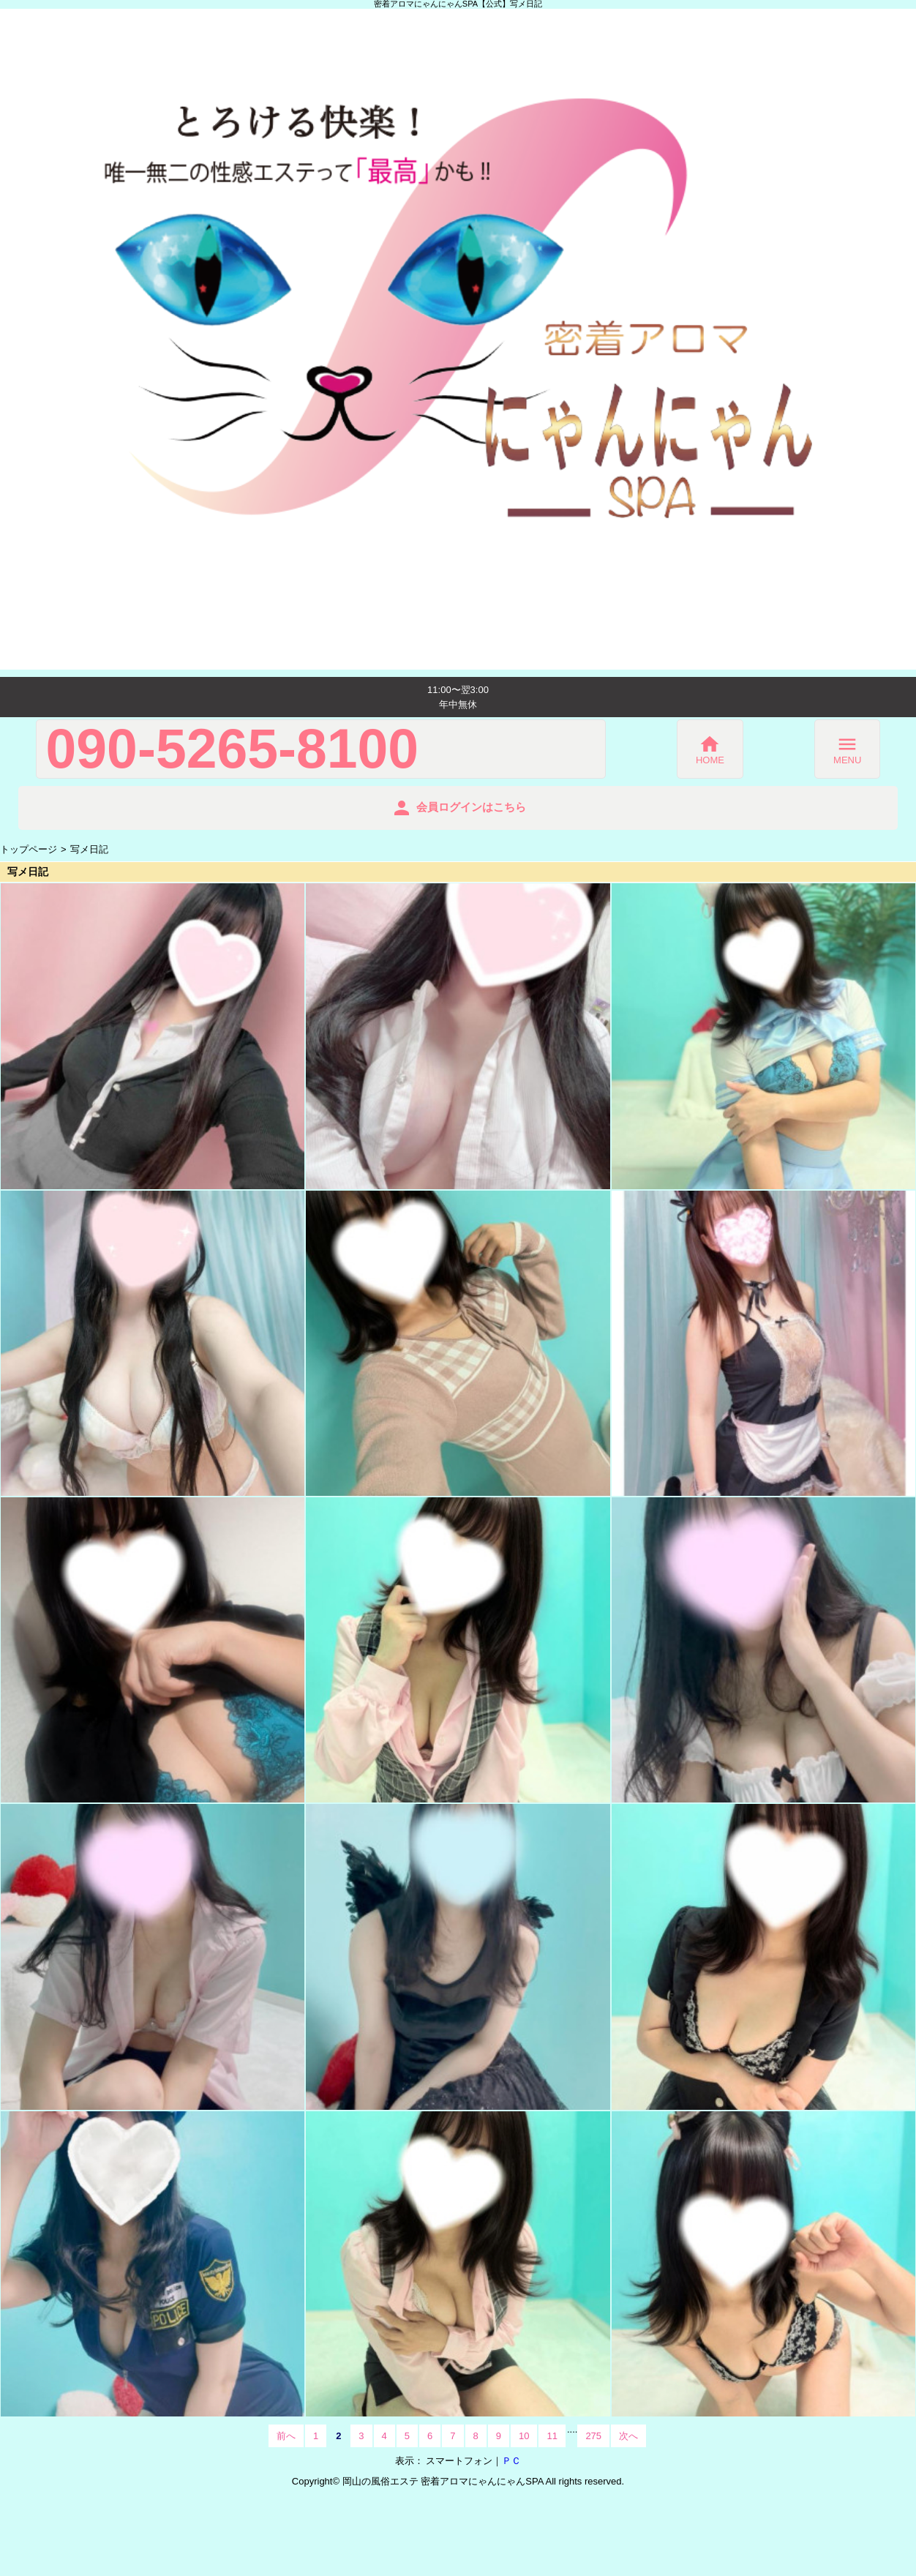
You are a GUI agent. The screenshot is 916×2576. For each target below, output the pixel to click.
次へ (628, 2435)
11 (552, 2435)
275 (593, 2435)
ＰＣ (511, 2460)
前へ (286, 2435)
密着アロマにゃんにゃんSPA (482, 2481)
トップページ (28, 849)
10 (524, 2435)
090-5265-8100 (232, 749)
